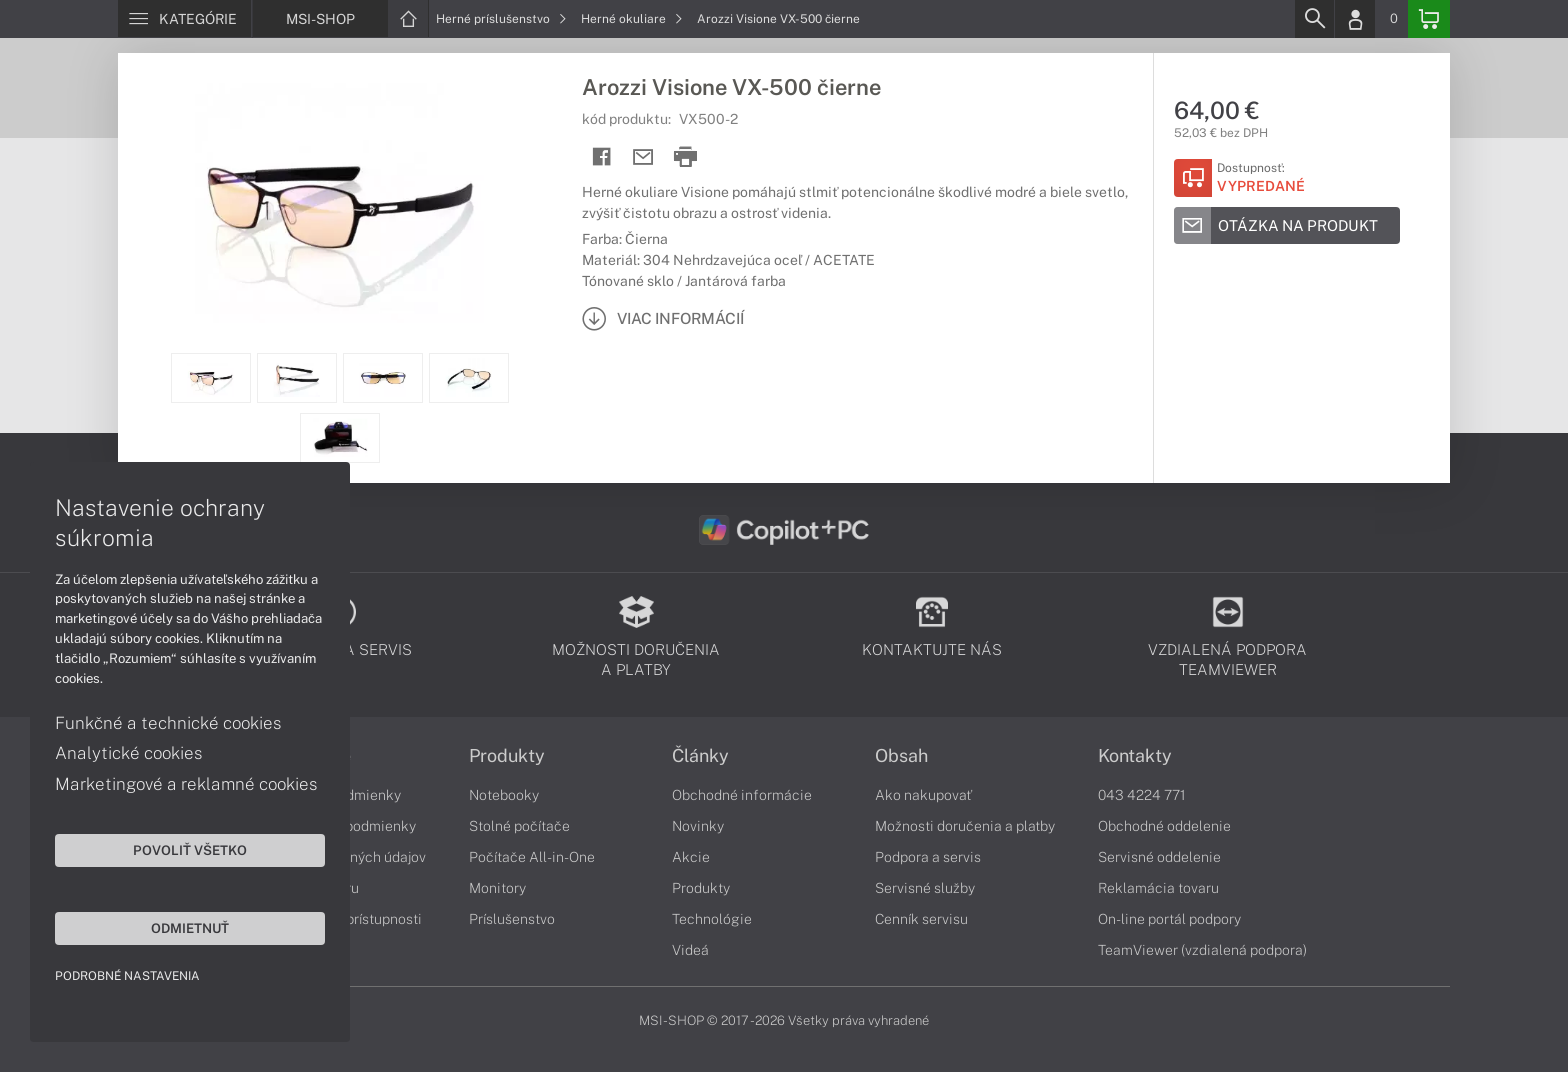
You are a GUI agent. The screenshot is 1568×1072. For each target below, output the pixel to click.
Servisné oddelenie (1159, 857)
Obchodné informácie (742, 795)
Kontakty (1135, 756)
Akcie (691, 857)
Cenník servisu (921, 919)
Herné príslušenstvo (501, 19)
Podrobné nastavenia (127, 976)
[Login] (1355, 19)
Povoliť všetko (190, 850)
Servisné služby (925, 888)
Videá (690, 950)
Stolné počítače (519, 826)
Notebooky (504, 795)
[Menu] (184, 19)
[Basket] (1429, 19)
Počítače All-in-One (532, 857)
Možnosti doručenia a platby (965, 826)
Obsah (901, 756)
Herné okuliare (632, 19)
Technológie (712, 919)
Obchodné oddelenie (1164, 826)
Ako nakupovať (923, 795)
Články (700, 756)
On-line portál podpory (1169, 919)
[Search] (1314, 19)
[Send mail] (643, 157)
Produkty (507, 756)
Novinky (698, 826)
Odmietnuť (190, 928)
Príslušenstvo (512, 919)
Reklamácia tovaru (1158, 888)
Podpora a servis (928, 857)
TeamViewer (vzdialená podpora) (1202, 950)
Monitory (497, 888)
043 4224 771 (1142, 795)
